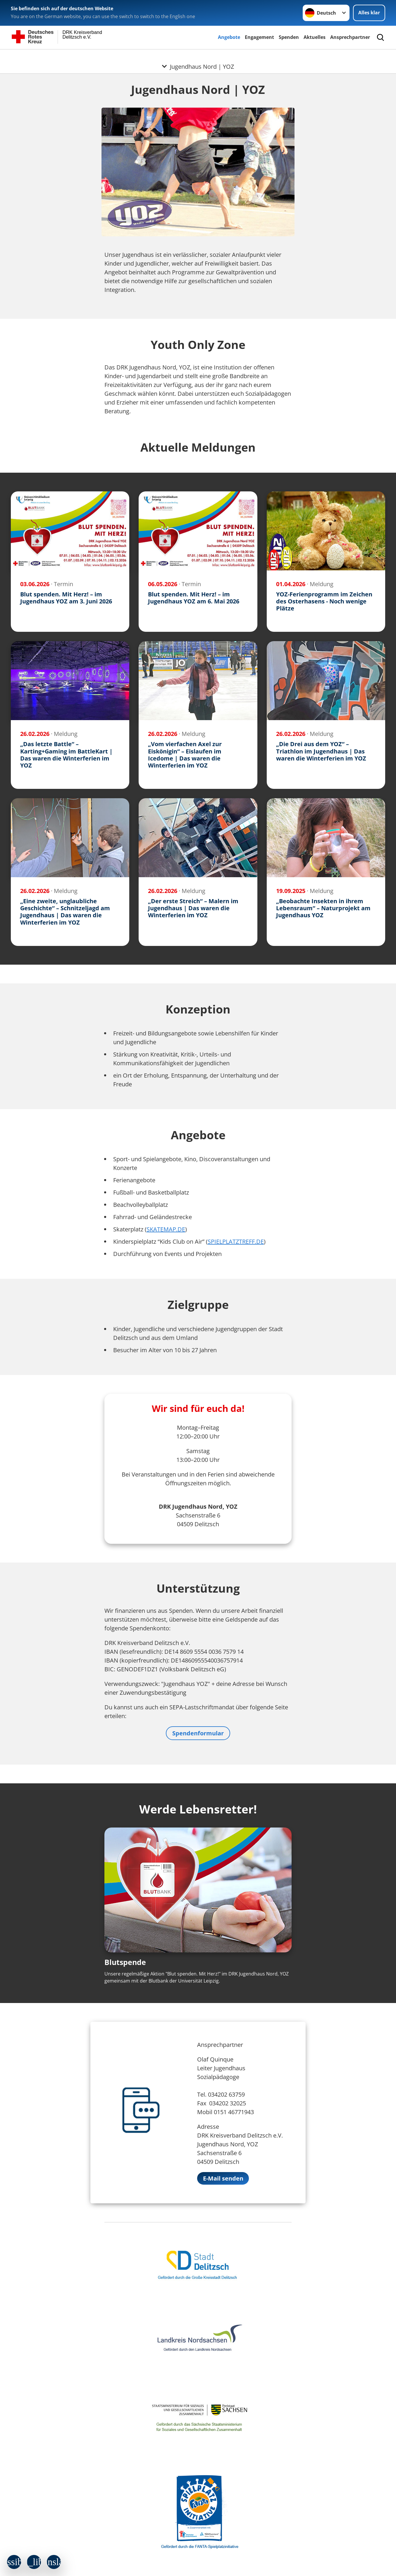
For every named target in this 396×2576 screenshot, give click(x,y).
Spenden (289, 37)
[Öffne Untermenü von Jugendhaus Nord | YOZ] (198, 56)
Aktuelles (315, 37)
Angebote (229, 37)
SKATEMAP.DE (166, 1229)
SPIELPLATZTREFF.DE (236, 1241)
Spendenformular (198, 1733)
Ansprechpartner (350, 37)
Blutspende (125, 1962)
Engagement (259, 37)
